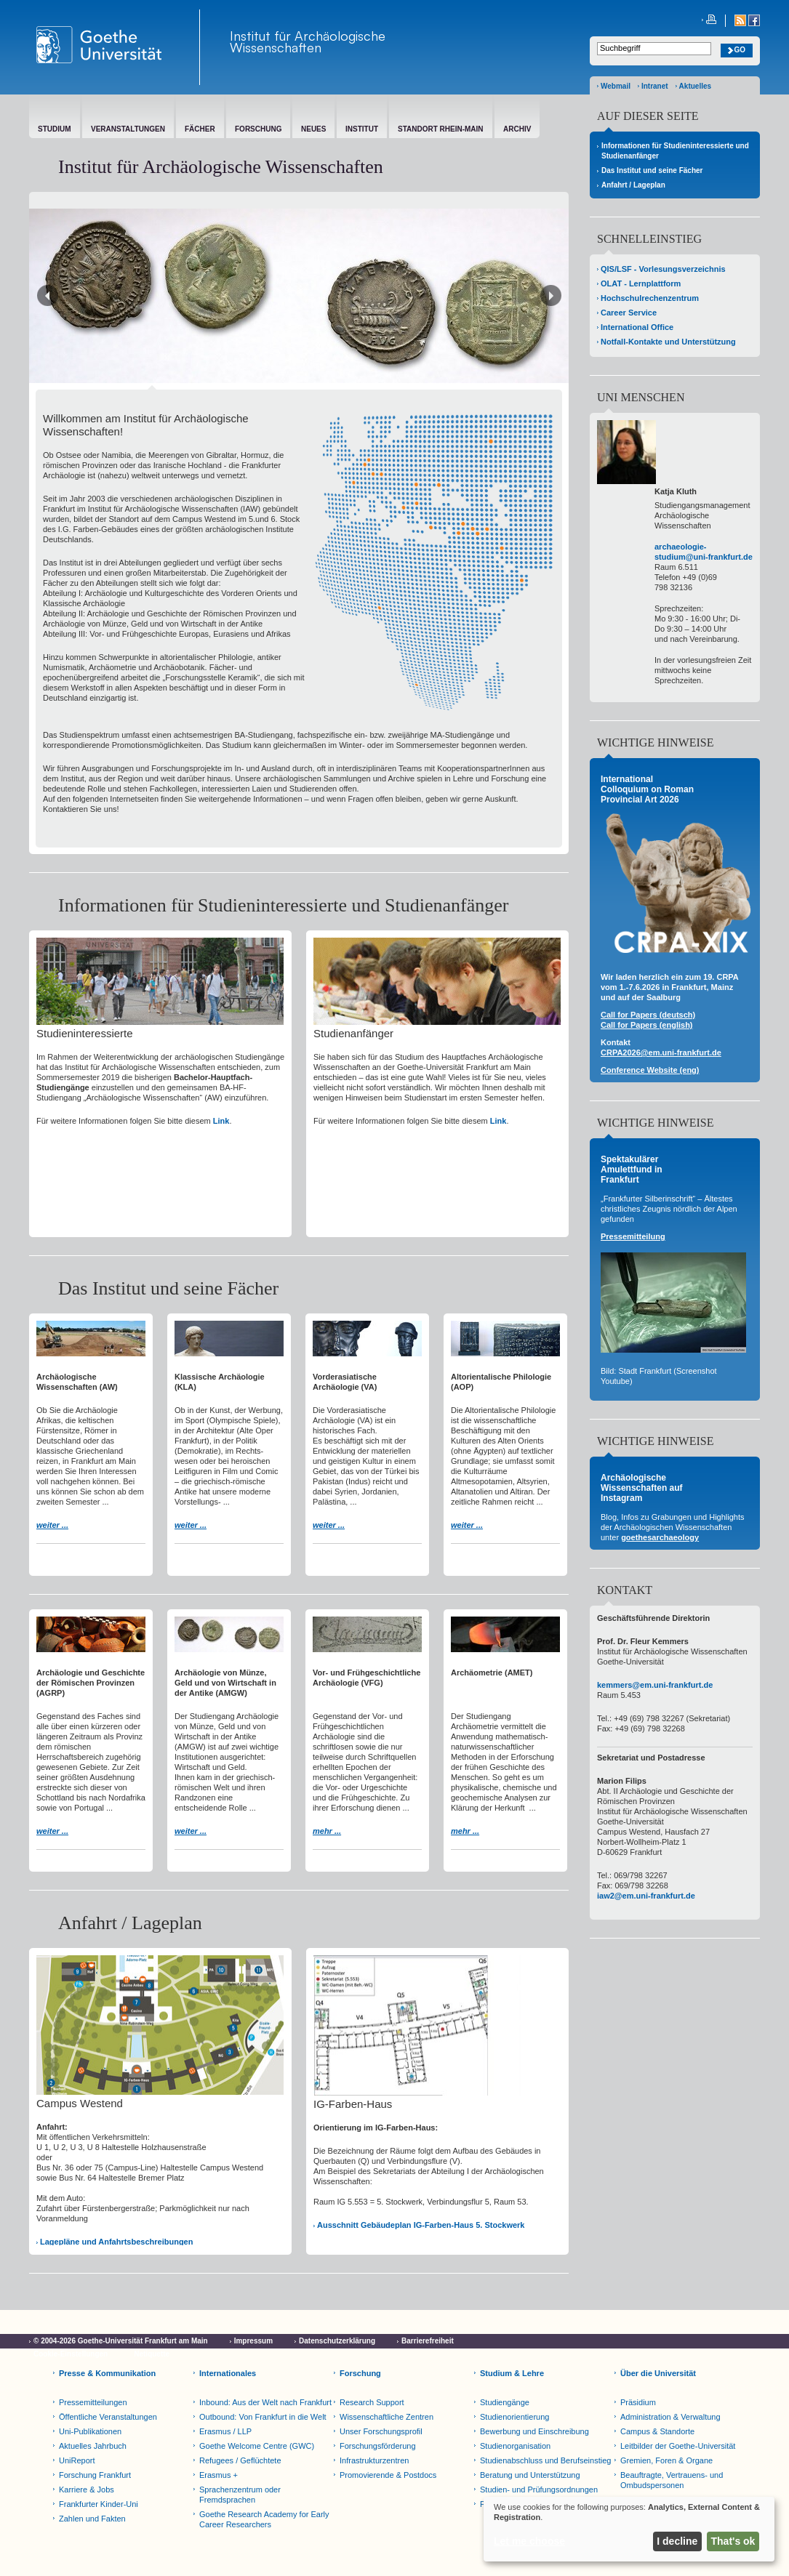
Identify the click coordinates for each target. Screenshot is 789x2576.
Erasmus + (218, 2475)
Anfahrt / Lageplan (633, 185)
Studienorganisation (515, 2446)
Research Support (372, 2402)
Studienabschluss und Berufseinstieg (545, 2460)
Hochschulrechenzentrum (650, 298)
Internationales (227, 2373)
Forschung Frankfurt (95, 2475)
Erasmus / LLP (225, 2431)
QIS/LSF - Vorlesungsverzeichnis (663, 269)
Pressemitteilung (633, 1236)
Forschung (360, 2373)
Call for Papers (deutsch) (648, 1014)
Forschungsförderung (378, 2446)
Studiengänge (504, 2402)
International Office (637, 327)
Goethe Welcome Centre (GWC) (256, 2446)
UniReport (77, 2460)
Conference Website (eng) (650, 1070)
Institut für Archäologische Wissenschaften (307, 41)
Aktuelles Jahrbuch (93, 2446)
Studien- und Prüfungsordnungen (539, 2489)
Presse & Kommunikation (107, 2373)
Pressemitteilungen (93, 2402)
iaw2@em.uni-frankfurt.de (646, 1895)
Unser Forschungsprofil (381, 2431)
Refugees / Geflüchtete (240, 2460)
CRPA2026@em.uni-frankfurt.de (661, 1052)
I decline (677, 2541)
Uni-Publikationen (90, 2431)
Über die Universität (658, 2373)
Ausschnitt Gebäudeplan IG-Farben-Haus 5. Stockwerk (420, 2225)
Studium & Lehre (512, 2373)
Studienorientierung (514, 2416)
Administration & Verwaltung (670, 2416)
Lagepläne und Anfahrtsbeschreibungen (116, 2241)
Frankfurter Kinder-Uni (98, 2504)
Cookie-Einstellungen (70, 2354)
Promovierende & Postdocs (388, 2475)
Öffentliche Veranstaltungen (108, 2416)
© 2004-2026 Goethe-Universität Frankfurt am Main (120, 2341)
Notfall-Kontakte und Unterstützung (668, 341)
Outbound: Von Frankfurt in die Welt (263, 2416)
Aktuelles (695, 86)
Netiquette (151, 2354)
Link (221, 1120)
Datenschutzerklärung (337, 2341)
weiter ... (52, 1525)
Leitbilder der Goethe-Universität (677, 2446)
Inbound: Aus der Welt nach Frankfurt (265, 2402)
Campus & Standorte (657, 2431)
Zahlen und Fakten (92, 2518)
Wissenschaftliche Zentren (386, 2416)
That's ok (733, 2541)
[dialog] (629, 2529)
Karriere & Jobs (86, 2489)
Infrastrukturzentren (374, 2460)
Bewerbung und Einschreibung (534, 2431)
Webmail (615, 86)
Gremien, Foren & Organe (666, 2460)
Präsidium (638, 2402)
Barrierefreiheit (427, 2341)
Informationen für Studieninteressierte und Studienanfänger (675, 151)
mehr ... (327, 1831)
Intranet (654, 86)
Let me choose (529, 2541)
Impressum (253, 2341)
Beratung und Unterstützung (530, 2475)
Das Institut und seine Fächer (651, 170)
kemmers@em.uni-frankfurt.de (655, 1685)
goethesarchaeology (660, 1537)
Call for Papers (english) (647, 1025)
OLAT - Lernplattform (641, 283)
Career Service (629, 312)
